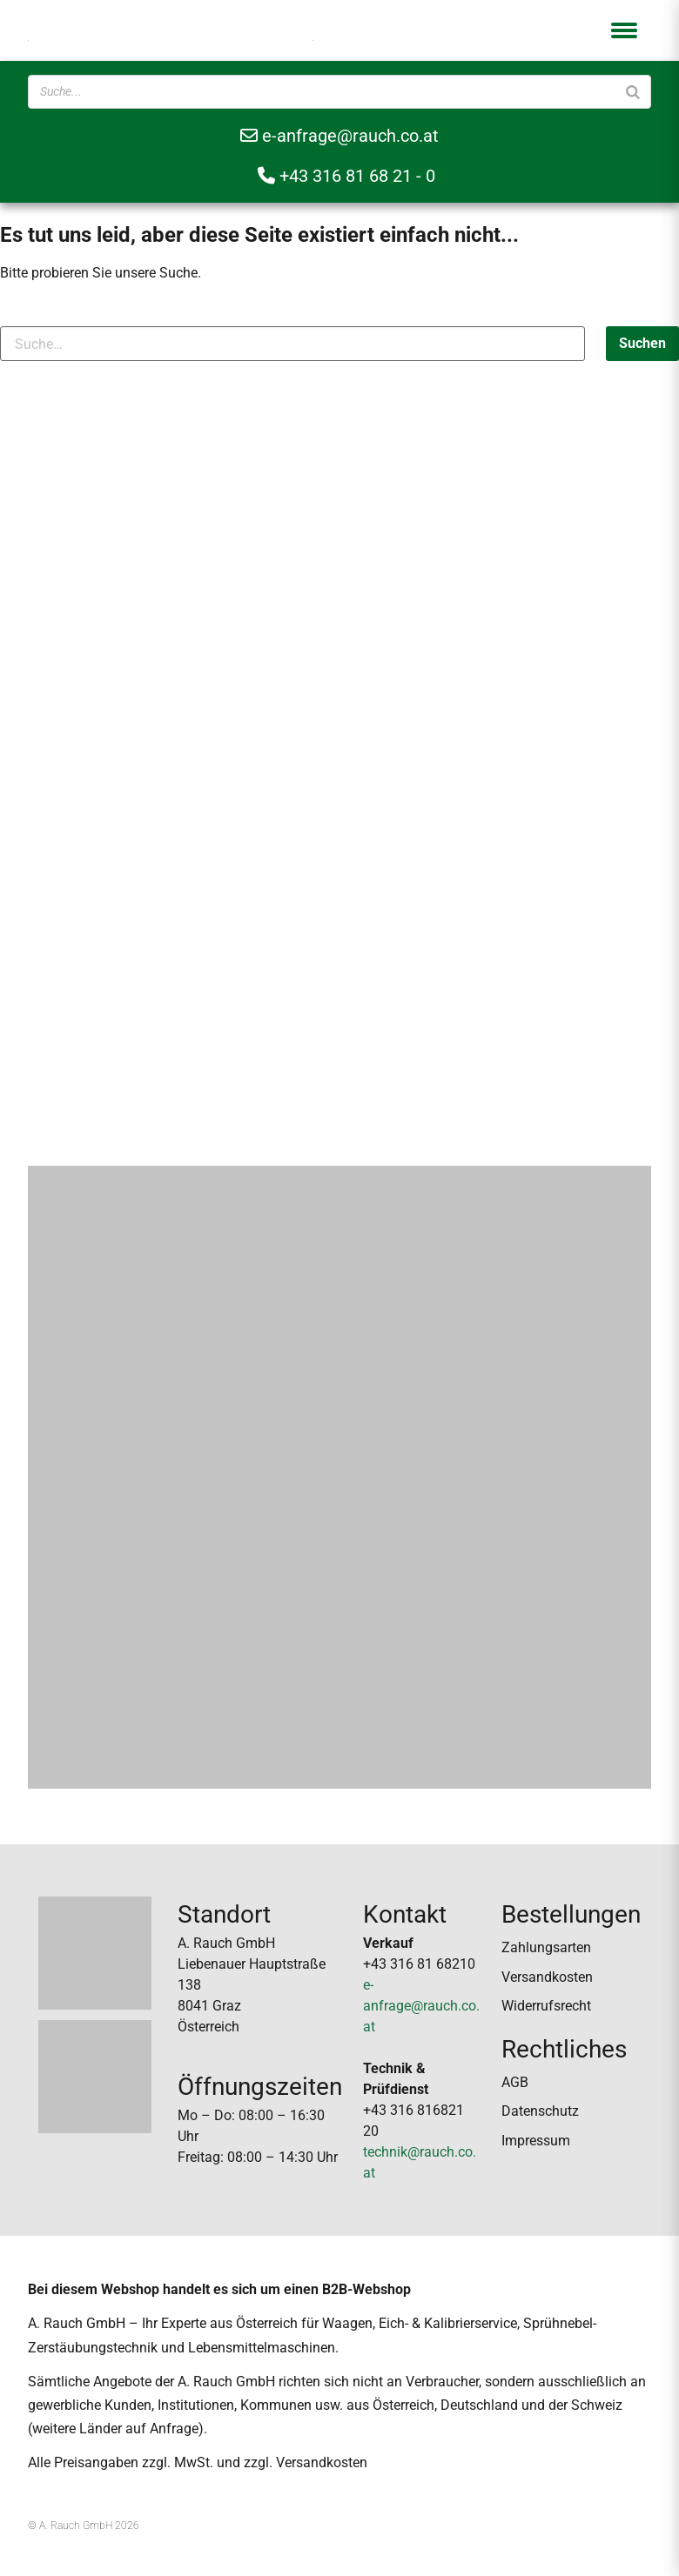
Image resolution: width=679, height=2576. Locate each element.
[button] (624, 30)
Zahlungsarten (546, 1947)
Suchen (642, 343)
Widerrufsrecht (546, 2005)
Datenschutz (540, 2111)
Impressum (535, 2140)
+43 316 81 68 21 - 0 (346, 175)
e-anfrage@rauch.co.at (339, 135)
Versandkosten (547, 1977)
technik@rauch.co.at (419, 2162)
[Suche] (632, 92)
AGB (514, 2082)
